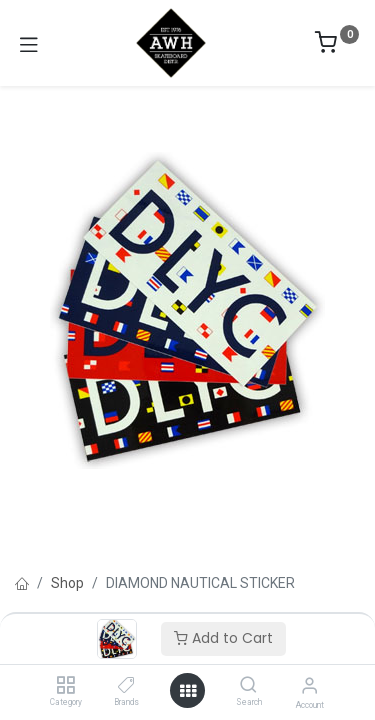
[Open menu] (188, 691)
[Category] (65, 686)
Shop (67, 583)
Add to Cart (223, 638)
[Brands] (126, 686)
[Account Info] (309, 685)
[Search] (248, 686)
